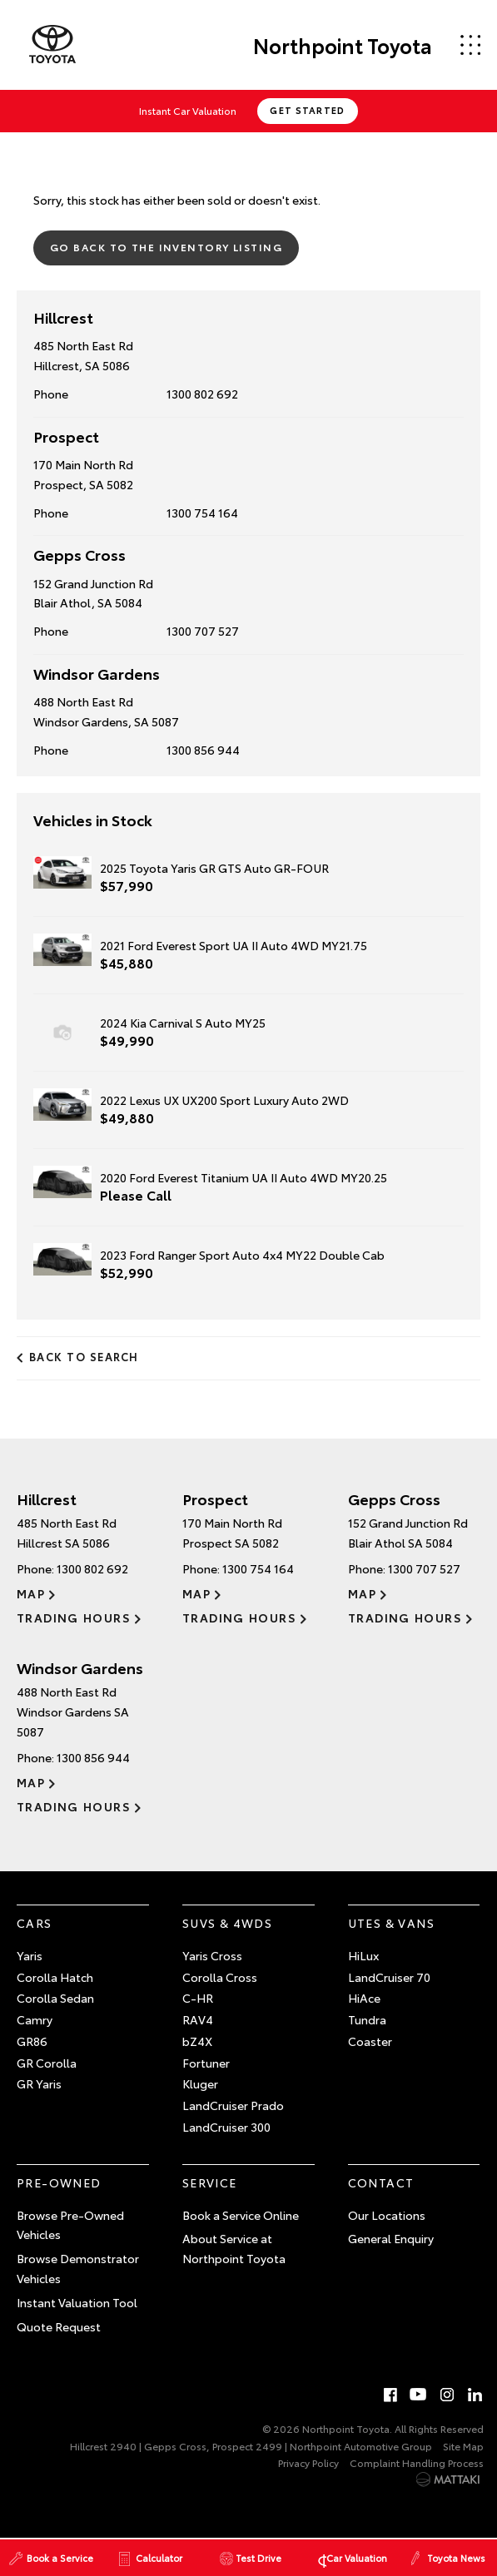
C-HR (197, 1997)
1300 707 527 (202, 630)
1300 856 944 (203, 749)
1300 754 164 (202, 512)
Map (31, 1593)
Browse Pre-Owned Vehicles (70, 2225)
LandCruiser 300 (226, 2126)
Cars (34, 1923)
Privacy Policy (308, 2462)
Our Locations (386, 2215)
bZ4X (197, 2041)
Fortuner (206, 2062)
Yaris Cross (212, 1955)
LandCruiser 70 (389, 1977)
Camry (34, 2019)
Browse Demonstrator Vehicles (78, 2268)
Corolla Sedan (55, 1997)
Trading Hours (74, 1617)
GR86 (32, 2041)
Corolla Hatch (55, 1977)
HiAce (364, 1997)
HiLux (363, 1955)
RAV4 (197, 2019)
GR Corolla (47, 2062)
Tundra (367, 2019)
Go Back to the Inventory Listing (166, 247)
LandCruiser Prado (233, 2105)
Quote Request (59, 2326)
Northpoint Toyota (342, 45)
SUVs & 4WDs (227, 1923)
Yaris (29, 1955)
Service (209, 2182)
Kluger (200, 2083)
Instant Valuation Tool (77, 2302)
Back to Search (84, 1356)
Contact (381, 2182)
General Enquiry (391, 2238)
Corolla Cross (219, 1977)
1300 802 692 (202, 393)
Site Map (463, 2446)
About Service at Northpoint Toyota (234, 2248)
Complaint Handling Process (417, 2462)
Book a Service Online (240, 2215)
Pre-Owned (59, 2182)
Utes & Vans (391, 1923)
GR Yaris (39, 2083)
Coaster (370, 2041)
